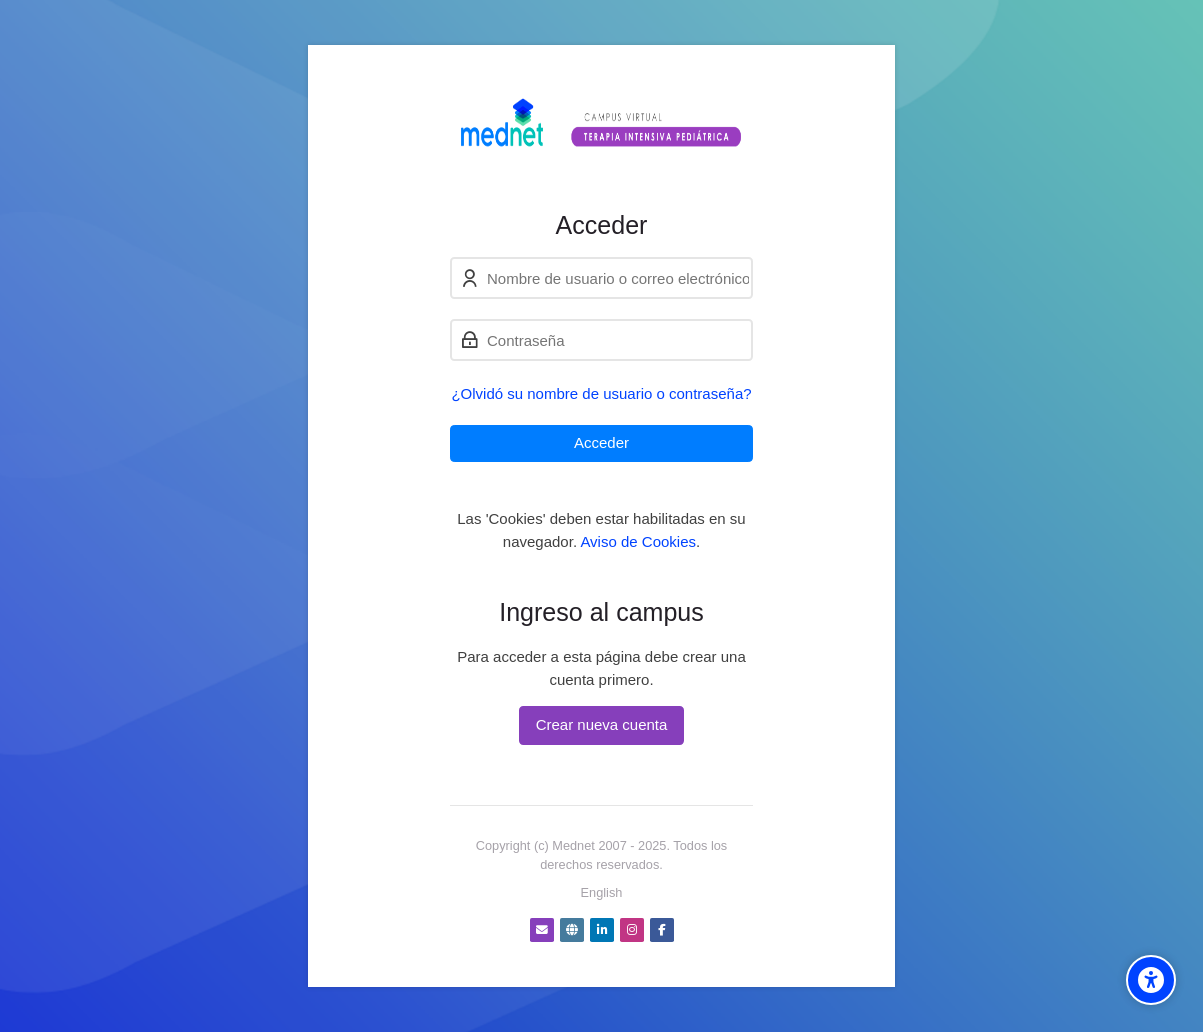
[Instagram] (632, 930)
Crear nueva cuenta (602, 724)
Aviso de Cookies (638, 541)
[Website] (572, 930)
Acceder (601, 442)
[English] (602, 893)
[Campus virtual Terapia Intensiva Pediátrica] (601, 127)
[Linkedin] (602, 930)
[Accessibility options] (1151, 980)
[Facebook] (662, 930)
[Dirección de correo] (542, 930)
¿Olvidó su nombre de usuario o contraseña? (601, 393)
